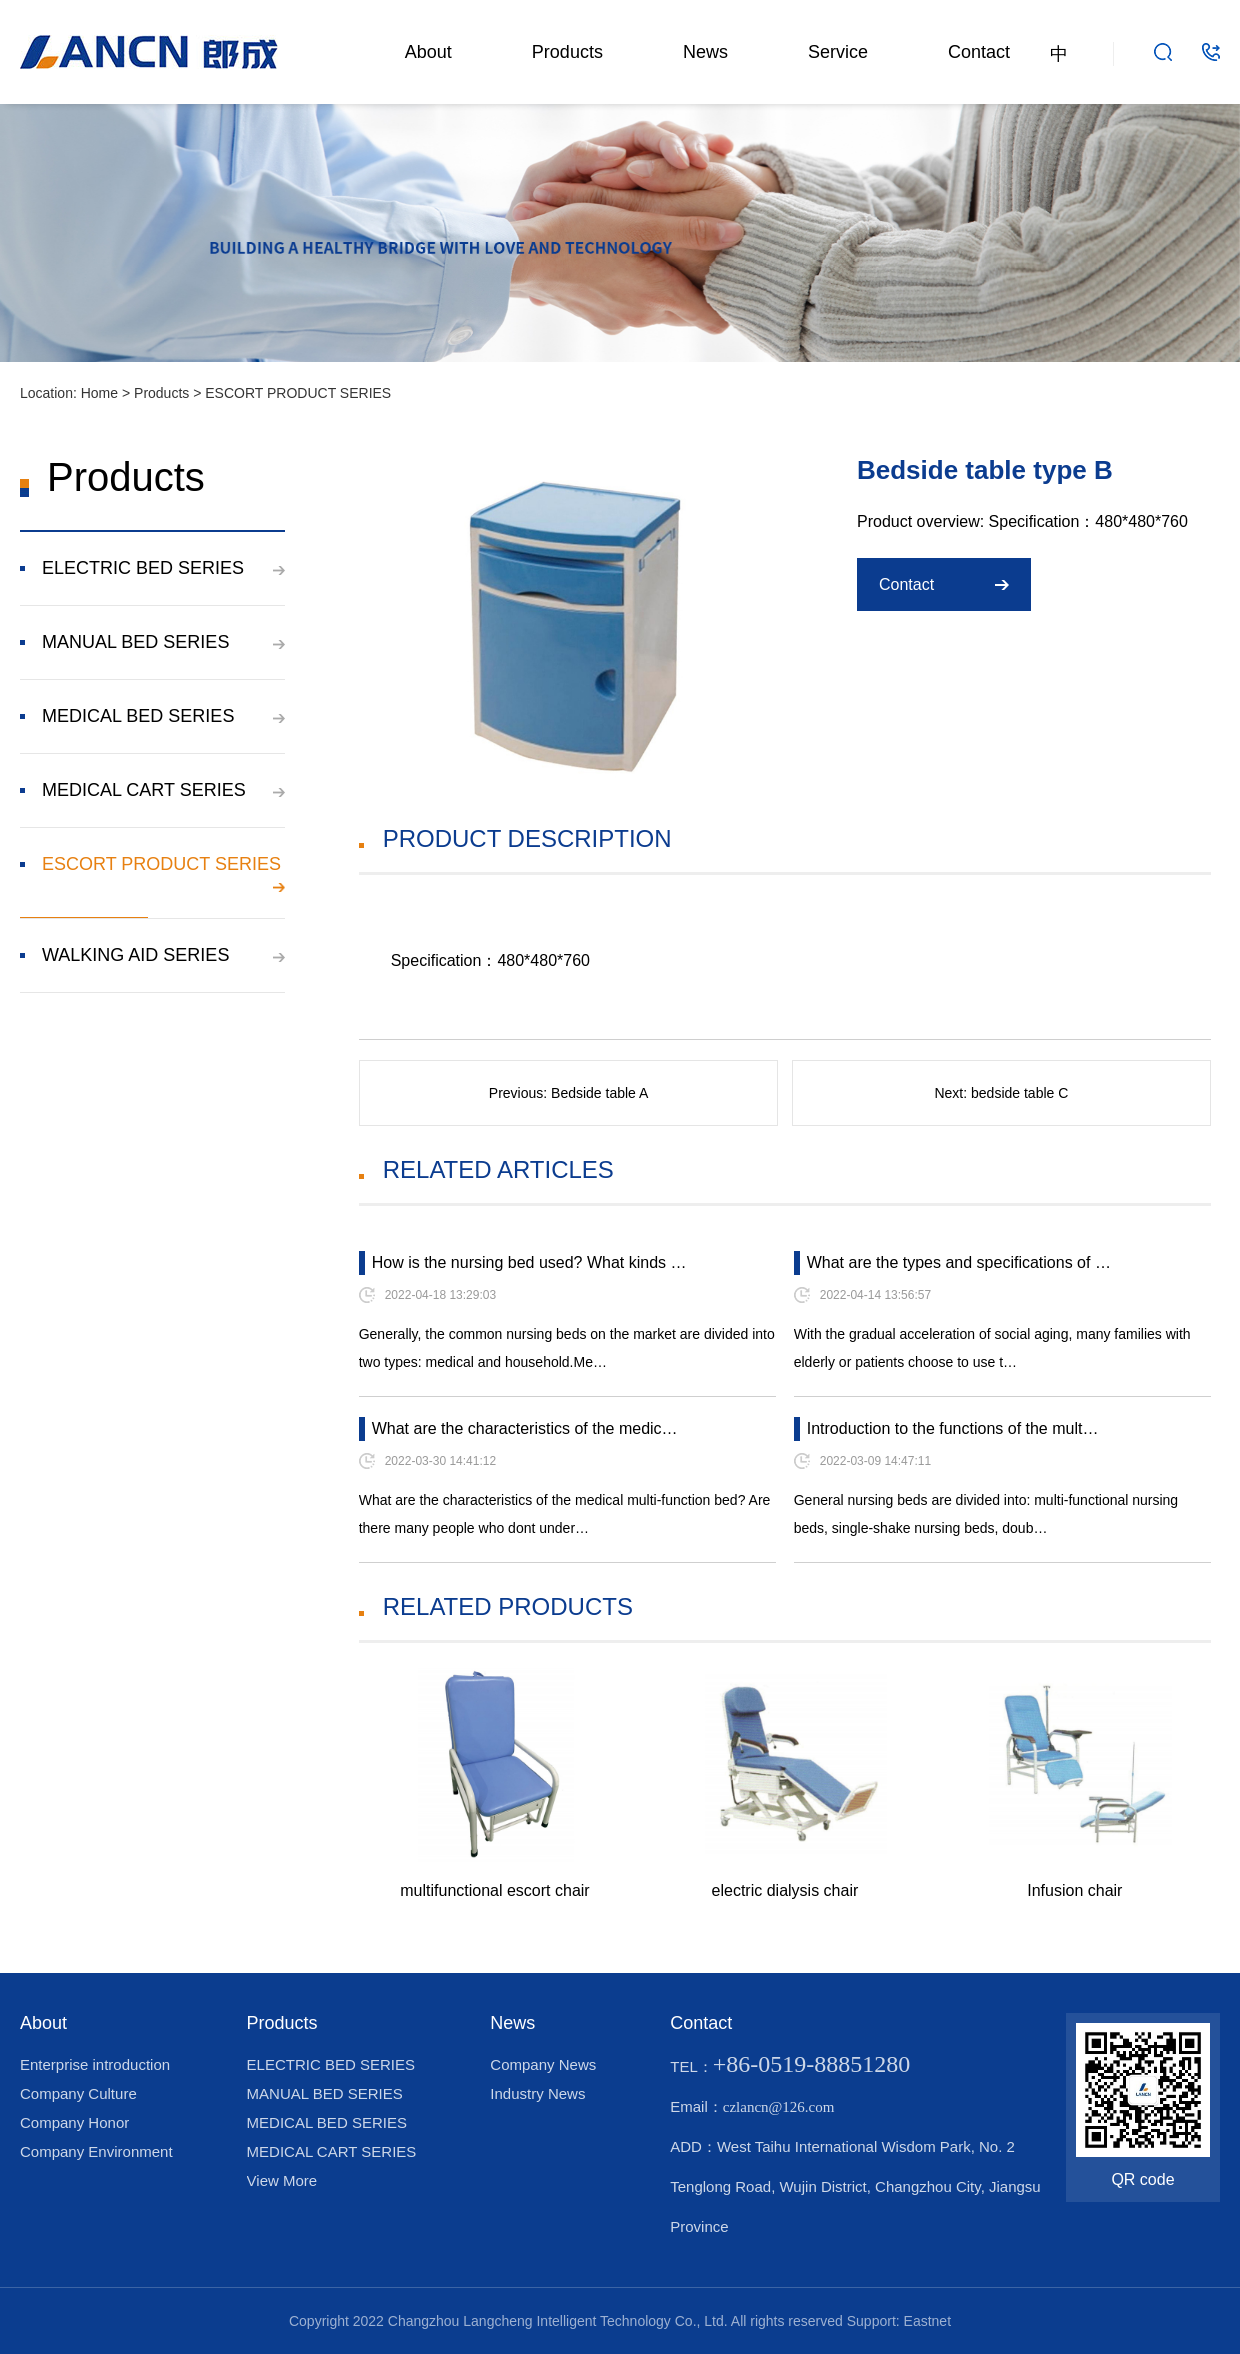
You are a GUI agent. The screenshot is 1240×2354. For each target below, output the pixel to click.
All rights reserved (787, 2321)
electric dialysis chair (785, 1890)
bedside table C (1019, 1093)
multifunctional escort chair (494, 1890)
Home (99, 393)
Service (838, 52)
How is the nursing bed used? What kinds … (529, 1262)
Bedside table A (599, 1093)
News (705, 52)
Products (567, 52)
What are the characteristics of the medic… (525, 1428)
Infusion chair (1074, 1890)
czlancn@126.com (779, 2107)
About (428, 52)
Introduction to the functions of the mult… (953, 1428)
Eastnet (927, 2321)
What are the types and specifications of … (959, 1262)
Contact (979, 52)
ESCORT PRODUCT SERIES (298, 393)
